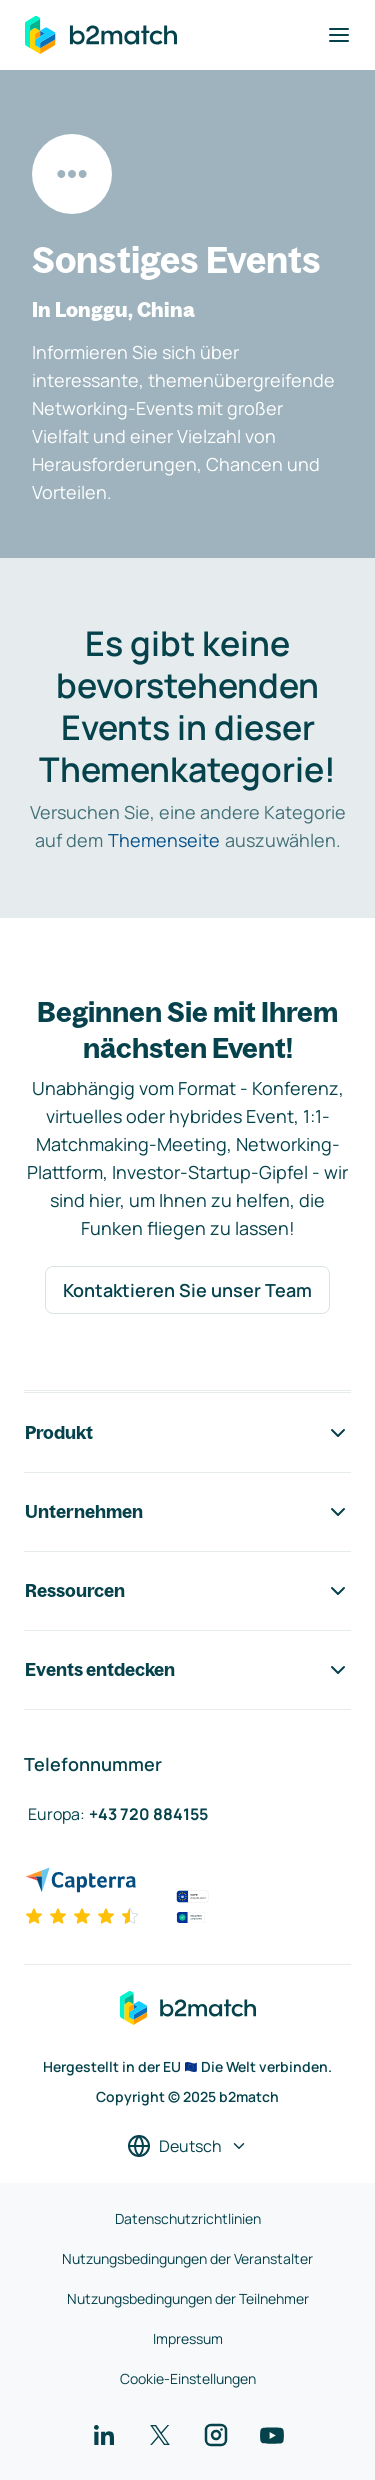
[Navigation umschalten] (339, 35)
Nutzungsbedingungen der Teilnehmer (188, 2298)
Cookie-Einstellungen (188, 2378)
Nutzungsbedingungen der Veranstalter (187, 2258)
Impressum (188, 2338)
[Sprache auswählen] (187, 2146)
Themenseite (164, 840)
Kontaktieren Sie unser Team (187, 1290)
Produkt (187, 1433)
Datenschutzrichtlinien (188, 2218)
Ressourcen (187, 1591)
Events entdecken (187, 1670)
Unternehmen (187, 1512)
